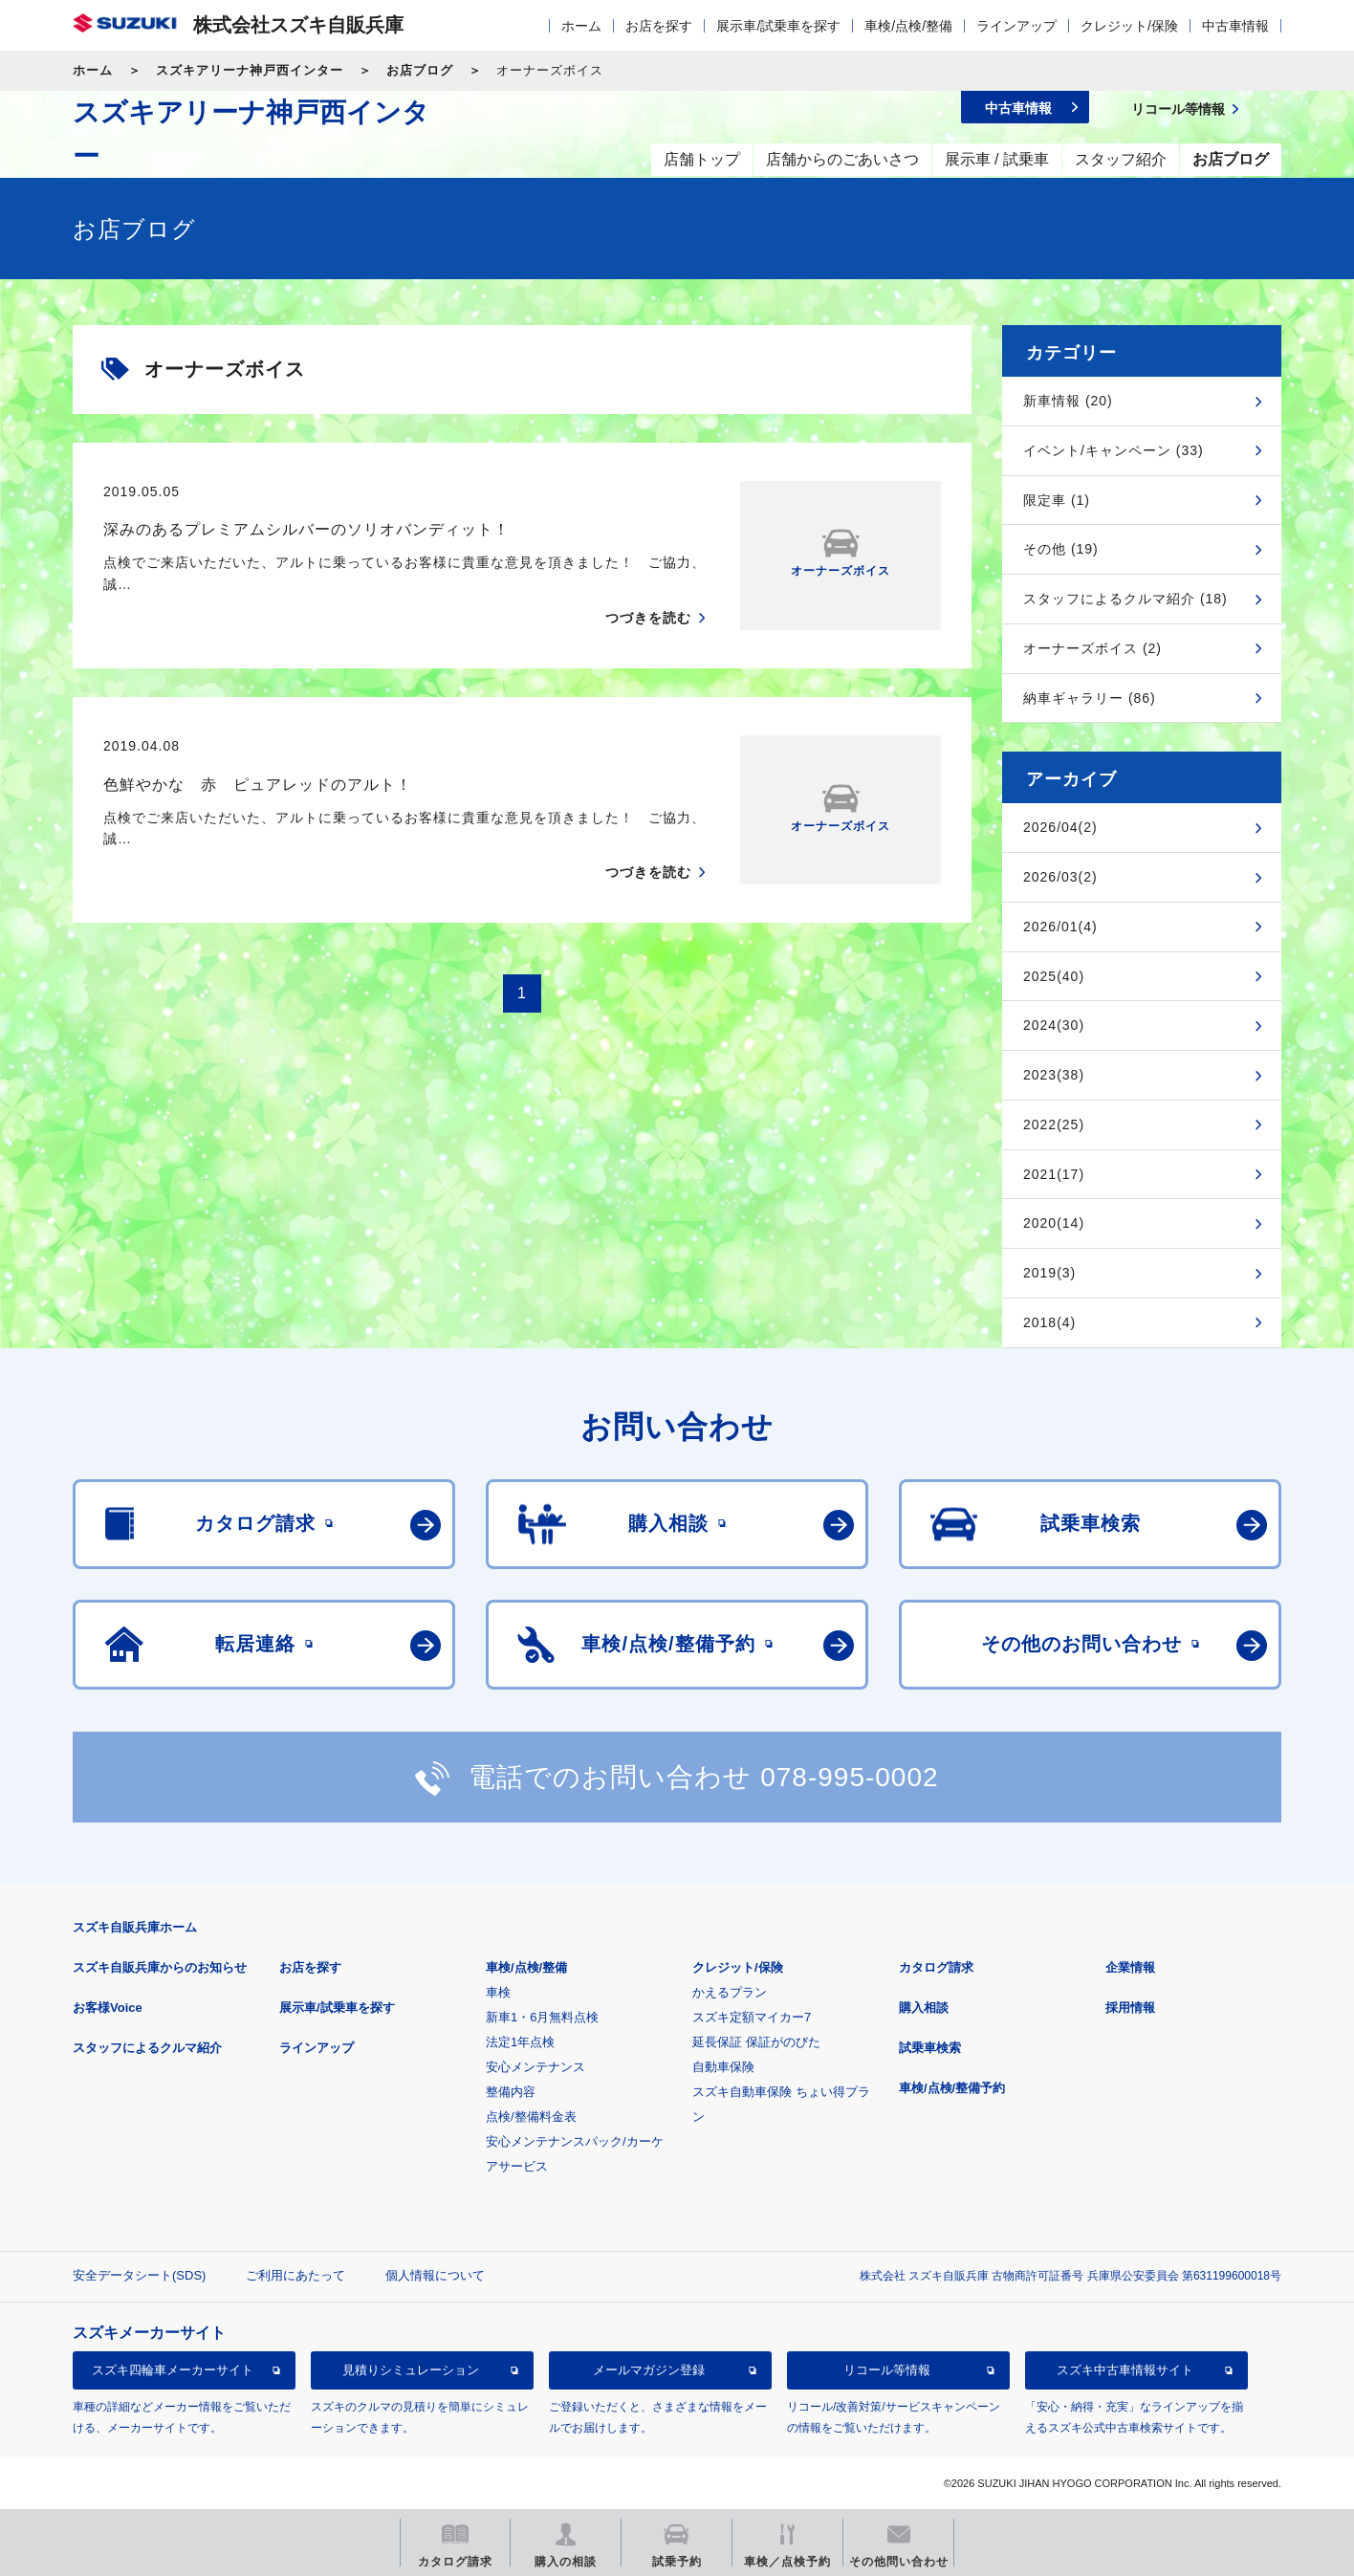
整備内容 (510, 2092)
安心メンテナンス (535, 2067)
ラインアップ (1016, 26)
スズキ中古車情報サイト (1125, 2370)
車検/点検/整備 (908, 26)
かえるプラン (729, 1992)
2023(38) (1053, 1074)
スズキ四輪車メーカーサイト (172, 2370)
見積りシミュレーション (410, 2370)
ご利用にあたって (295, 2275)
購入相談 (924, 2007)
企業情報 (1130, 1967)
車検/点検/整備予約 (952, 2088)
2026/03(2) (1060, 876)
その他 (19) (1061, 549)
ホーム (581, 26)
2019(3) (1049, 1272)
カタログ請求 (936, 1967)
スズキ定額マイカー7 (751, 2017)
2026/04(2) (1060, 827)
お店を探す (658, 26)
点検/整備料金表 (531, 2116)
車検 (498, 1992)
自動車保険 (723, 2067)
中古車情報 (1235, 26)
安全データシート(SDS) (139, 2275)
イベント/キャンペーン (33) (1113, 450)
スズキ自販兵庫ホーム (135, 1927)
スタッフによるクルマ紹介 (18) (1125, 598)
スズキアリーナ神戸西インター (249, 70)
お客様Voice (107, 2007)
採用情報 (1130, 2007)
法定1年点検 (520, 2042)
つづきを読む (648, 617)
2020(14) (1053, 1223)
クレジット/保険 (1129, 26)
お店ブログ (419, 70)
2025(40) (1053, 976)
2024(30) (1053, 1025)
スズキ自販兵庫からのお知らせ (160, 1967)
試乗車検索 (930, 2048)
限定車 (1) (1056, 500)
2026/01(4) (1060, 926)
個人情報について (435, 2275)
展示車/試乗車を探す (778, 26)
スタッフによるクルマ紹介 (147, 2048)
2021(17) (1053, 1174)
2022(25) (1053, 1124)
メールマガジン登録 (649, 2370)
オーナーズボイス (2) (1092, 648)
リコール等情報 (886, 2370)
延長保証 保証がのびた (756, 2042)
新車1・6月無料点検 (542, 2017)
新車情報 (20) (1068, 400)
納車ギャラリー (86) (1089, 698)
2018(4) (1049, 1322)
